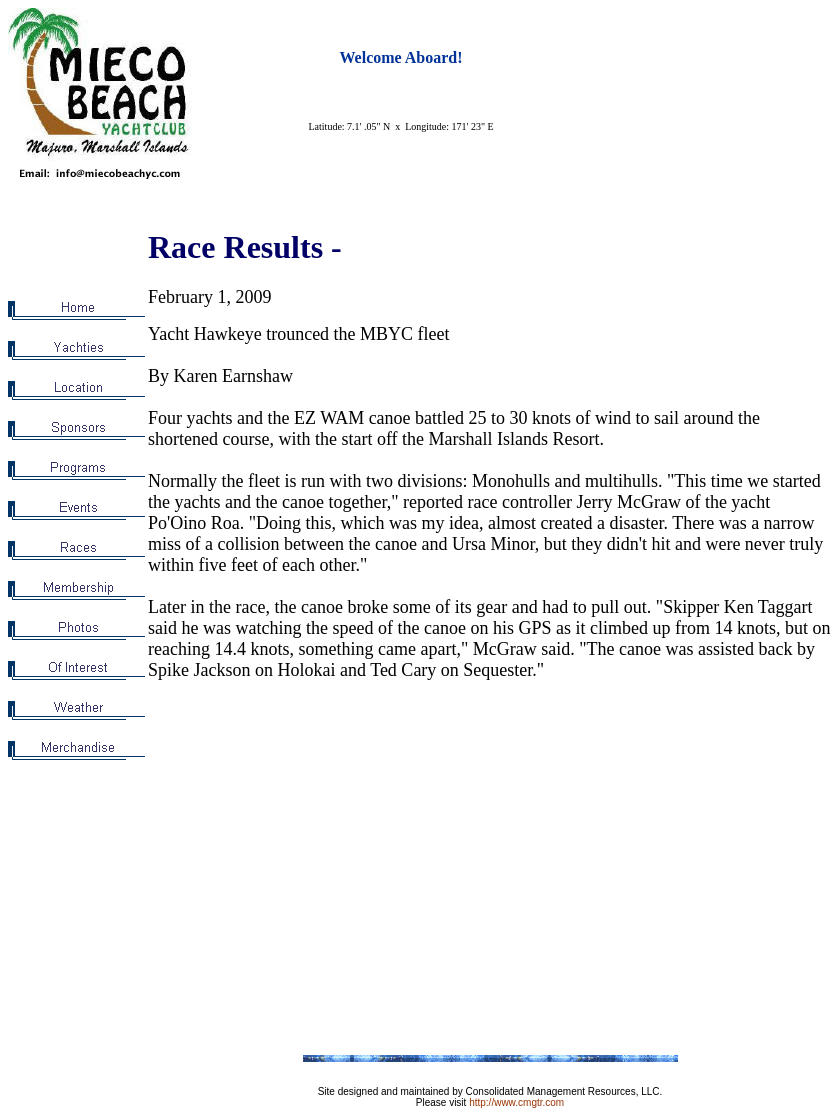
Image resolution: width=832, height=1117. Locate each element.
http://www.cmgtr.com (516, 1102)
